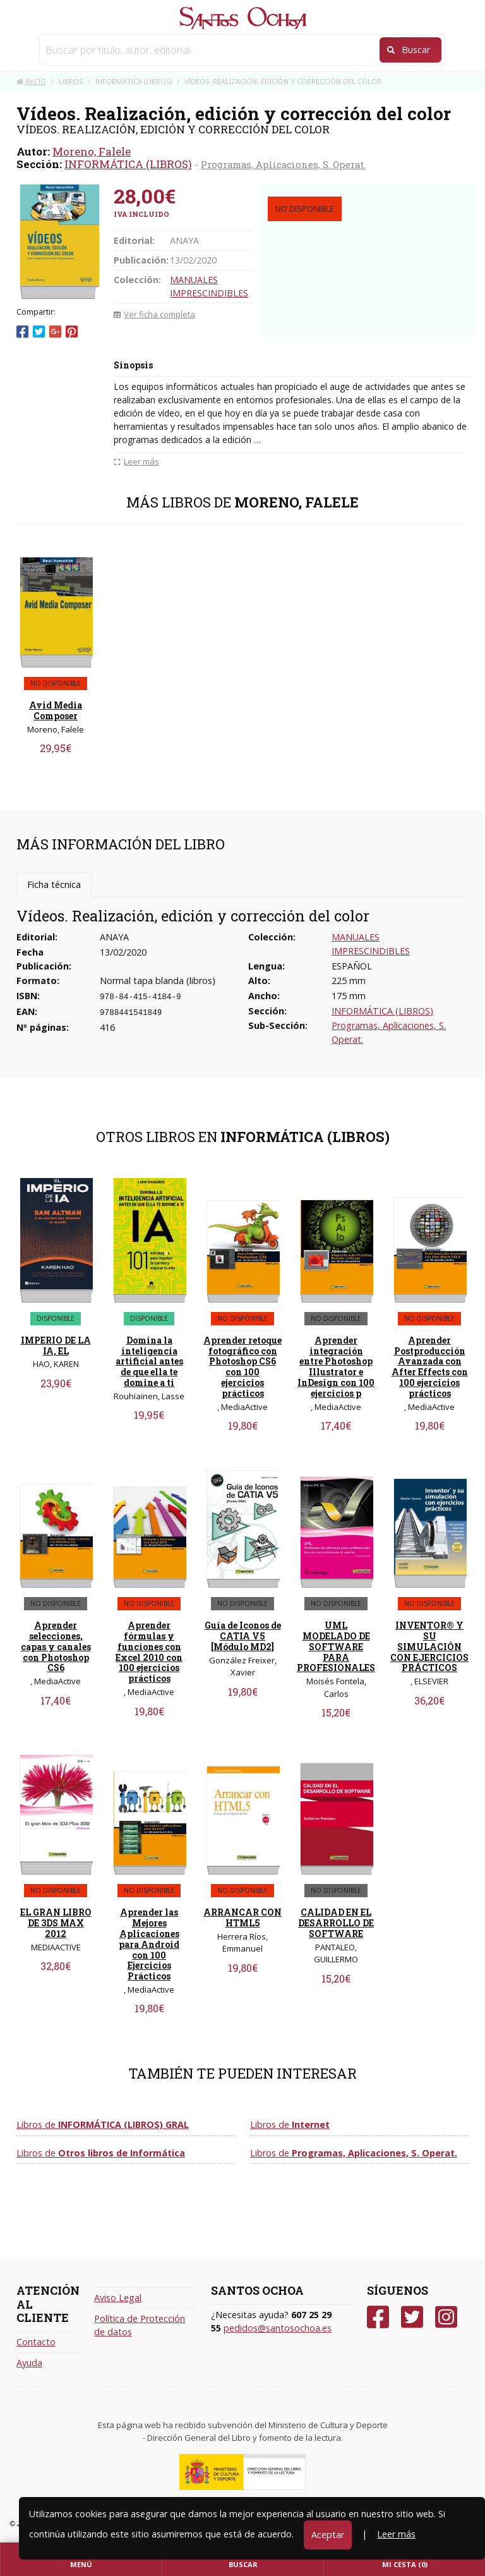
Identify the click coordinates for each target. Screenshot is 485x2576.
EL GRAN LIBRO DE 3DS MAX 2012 (56, 1923)
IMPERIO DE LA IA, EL (56, 1345)
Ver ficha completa (154, 314)
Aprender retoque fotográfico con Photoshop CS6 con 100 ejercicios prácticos (242, 1366)
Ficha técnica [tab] (54, 884)
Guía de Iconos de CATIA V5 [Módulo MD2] (243, 1636)
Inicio (31, 81)
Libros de (102, 2124)
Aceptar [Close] (327, 2535)
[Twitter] (412, 2317)
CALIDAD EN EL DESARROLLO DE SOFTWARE (336, 1923)
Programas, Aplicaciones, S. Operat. (283, 164)
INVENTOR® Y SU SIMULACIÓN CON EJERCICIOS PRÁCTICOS (429, 1646)
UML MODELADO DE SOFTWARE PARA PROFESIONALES (336, 1646)
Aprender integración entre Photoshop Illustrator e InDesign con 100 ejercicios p (335, 1366)
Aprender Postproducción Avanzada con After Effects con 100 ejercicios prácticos (430, 1366)
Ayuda (29, 2363)
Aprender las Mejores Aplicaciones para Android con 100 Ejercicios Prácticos (149, 1944)
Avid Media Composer (55, 710)
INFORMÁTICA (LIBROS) (128, 164)
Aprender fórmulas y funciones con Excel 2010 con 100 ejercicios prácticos (149, 1651)
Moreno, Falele (91, 151)
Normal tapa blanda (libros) (157, 981)
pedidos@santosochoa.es (278, 2328)
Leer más (396, 2534)
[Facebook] (378, 2317)
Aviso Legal (117, 2298)
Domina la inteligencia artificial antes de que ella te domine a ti (149, 1361)
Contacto (36, 2342)
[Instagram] (446, 2317)
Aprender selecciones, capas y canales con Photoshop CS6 (56, 1646)
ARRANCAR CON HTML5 (242, 1917)
